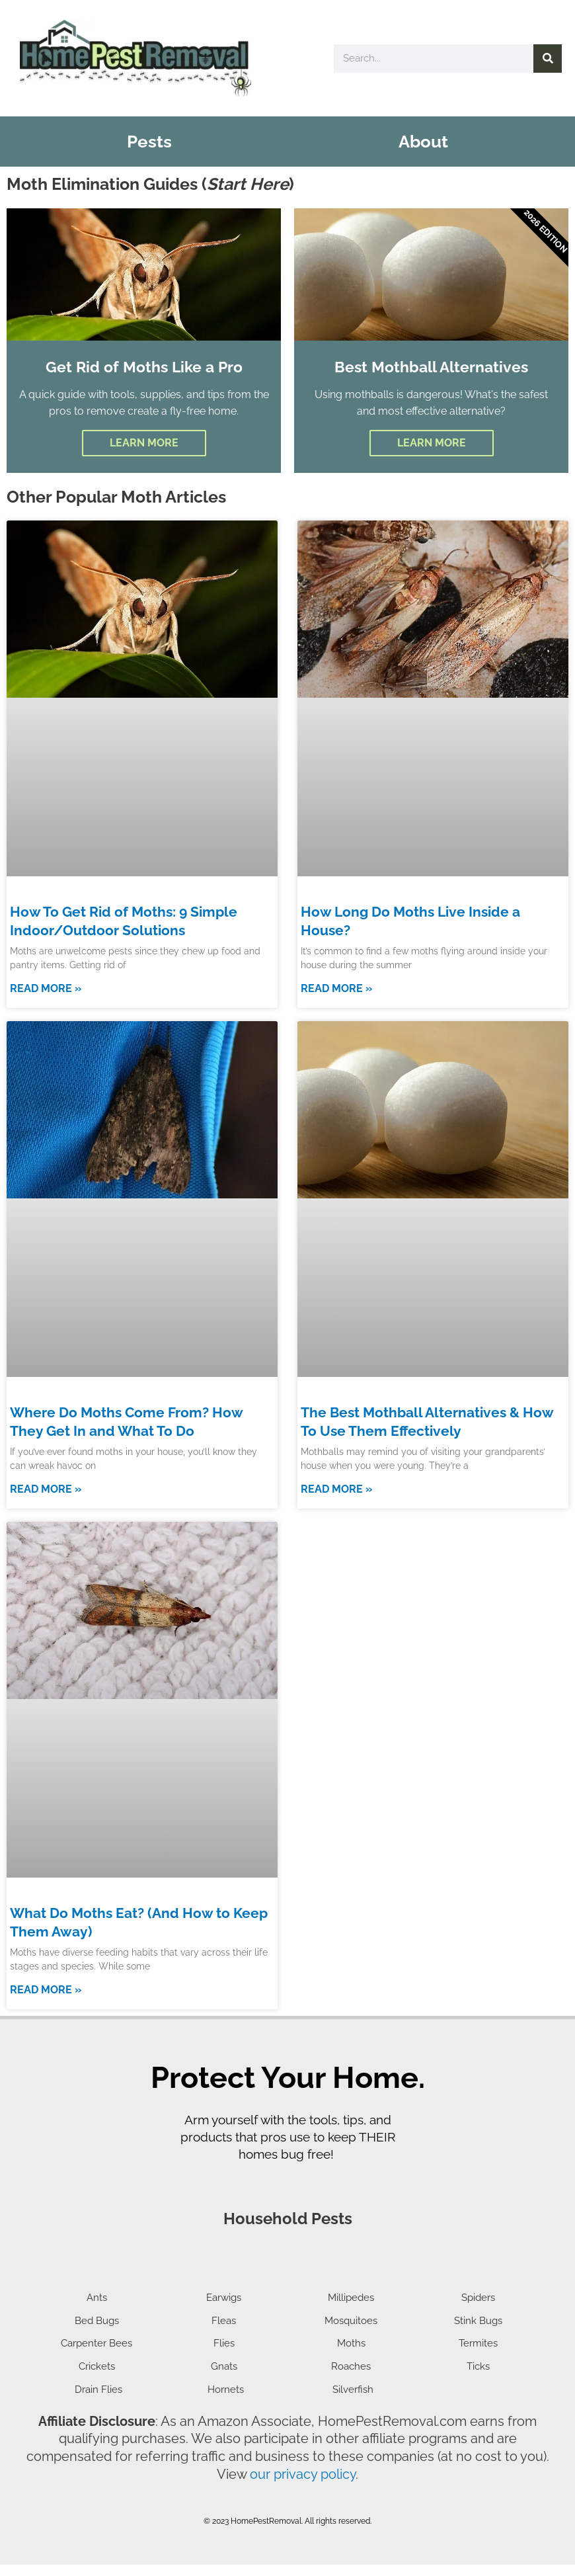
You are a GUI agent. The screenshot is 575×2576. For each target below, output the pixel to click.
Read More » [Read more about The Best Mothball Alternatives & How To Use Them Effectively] (336, 1515)
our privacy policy (303, 2487)
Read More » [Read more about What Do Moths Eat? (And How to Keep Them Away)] (45, 2013)
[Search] (547, 58)
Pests (149, 141)
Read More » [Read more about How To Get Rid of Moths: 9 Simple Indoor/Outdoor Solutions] (45, 1017)
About (423, 141)
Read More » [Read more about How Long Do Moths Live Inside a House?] (336, 1017)
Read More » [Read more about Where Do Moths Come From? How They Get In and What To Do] (45, 1515)
